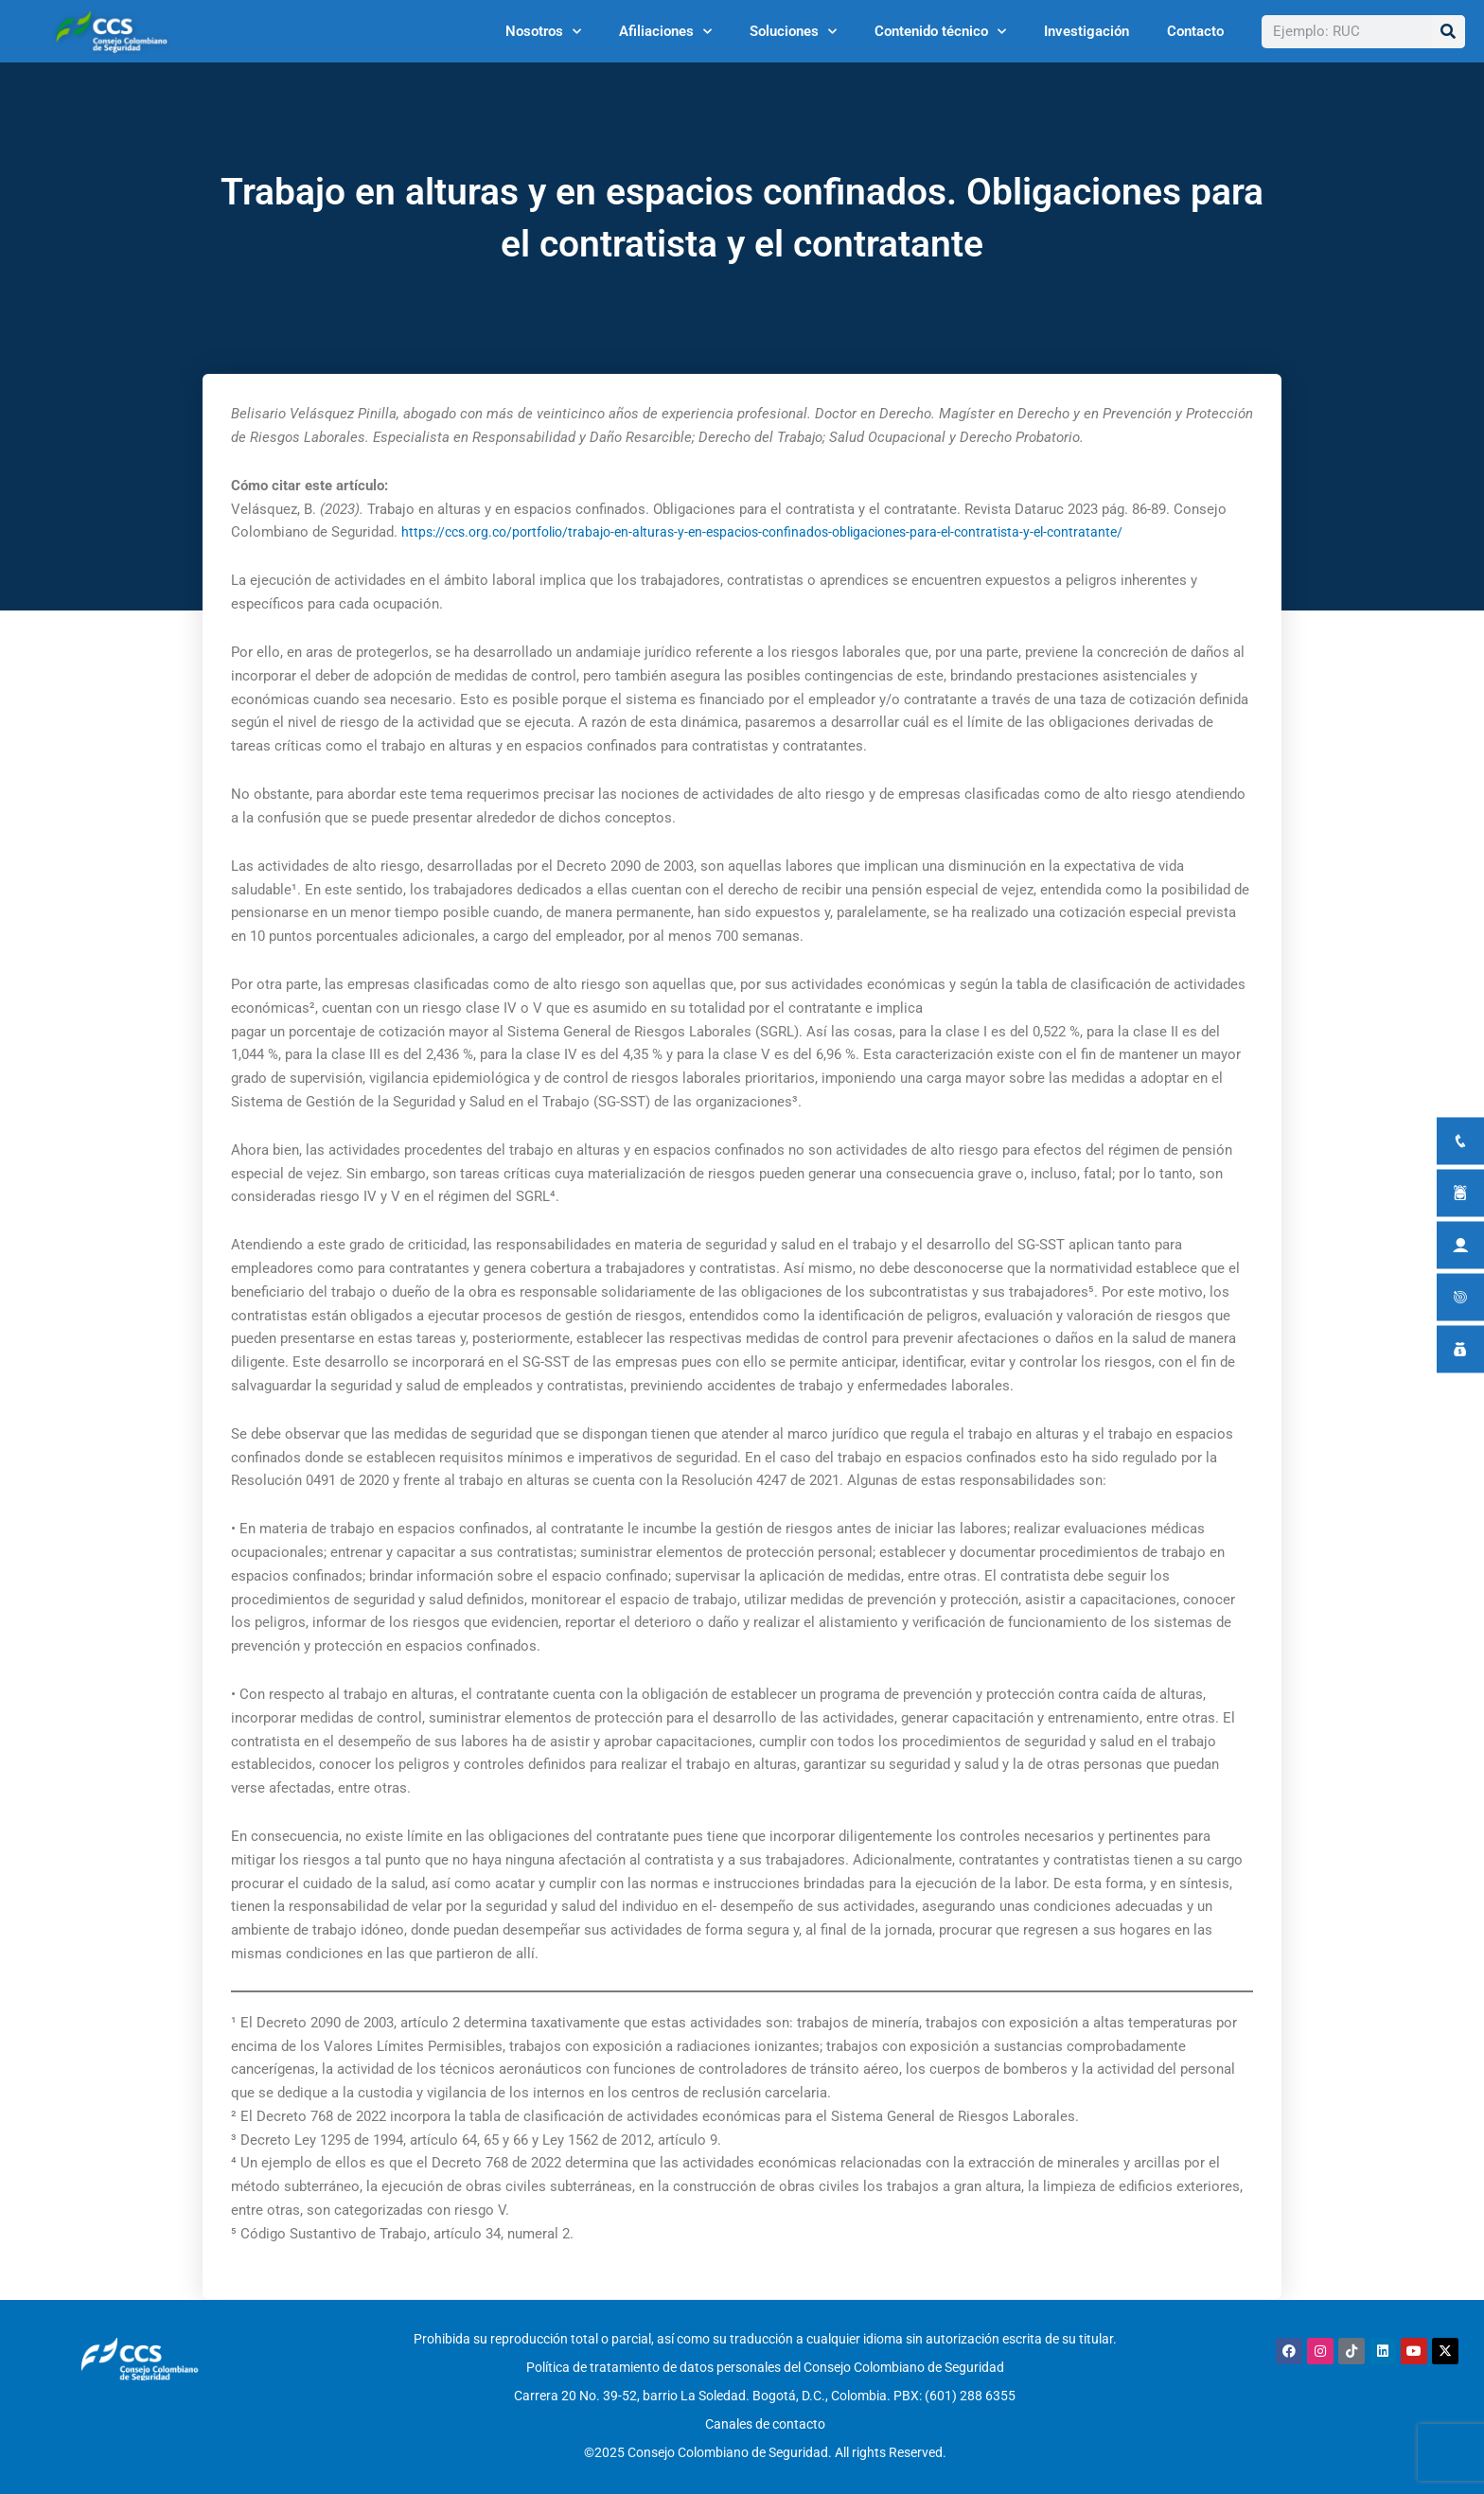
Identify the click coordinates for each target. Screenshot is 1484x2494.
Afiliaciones (665, 31)
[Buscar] (1448, 31)
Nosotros (543, 31)
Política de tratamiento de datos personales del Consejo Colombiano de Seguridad (765, 2363)
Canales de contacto (765, 2411)
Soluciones (793, 31)
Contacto (1195, 31)
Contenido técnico (940, 31)
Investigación (1086, 31)
